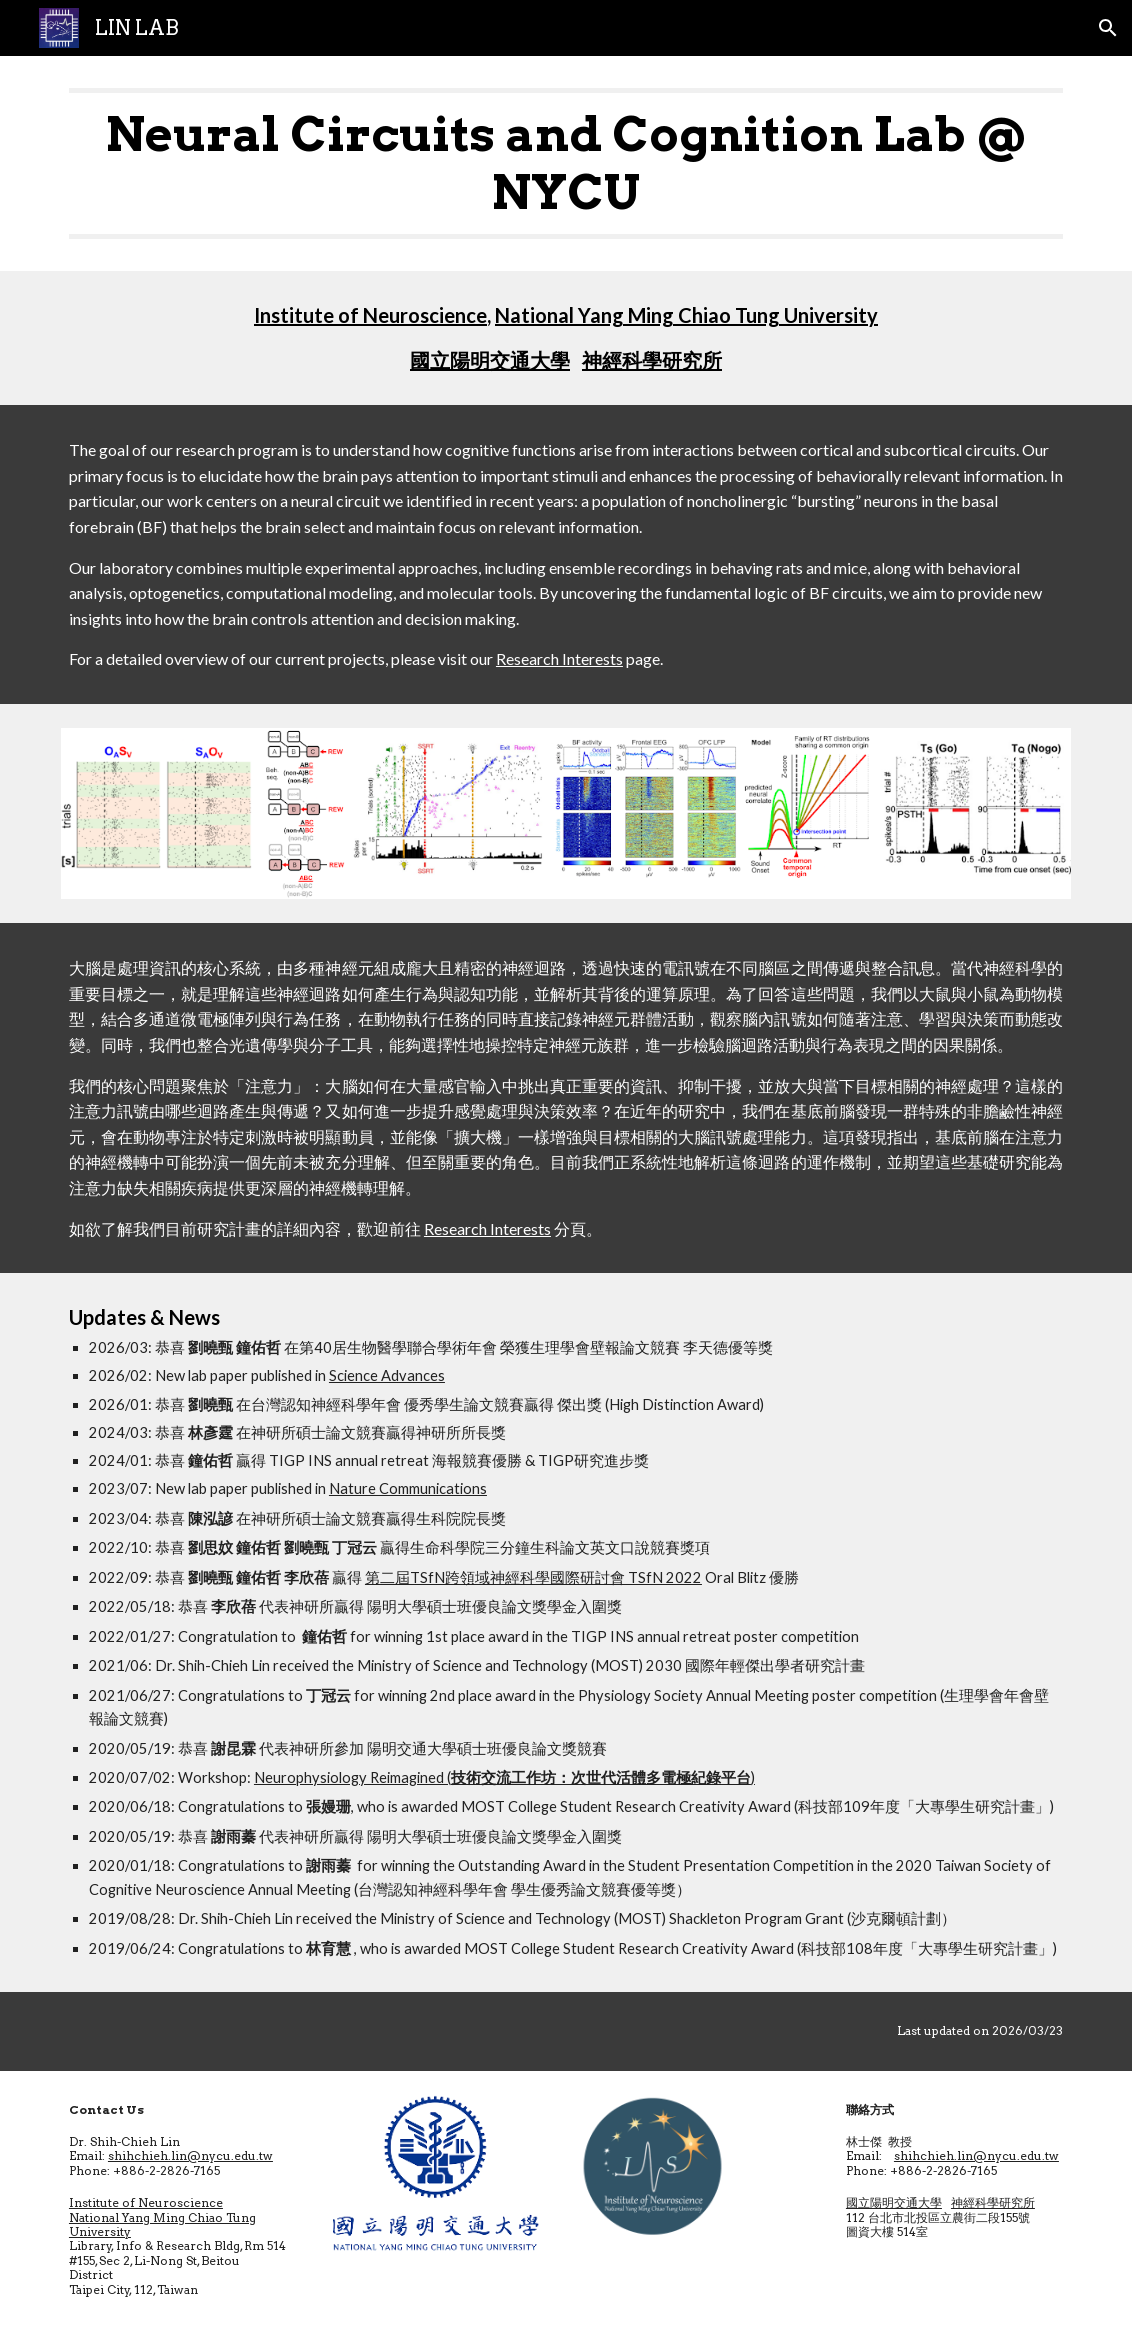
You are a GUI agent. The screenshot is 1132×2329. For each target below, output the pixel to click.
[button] (1108, 28)
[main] (566, 163)
